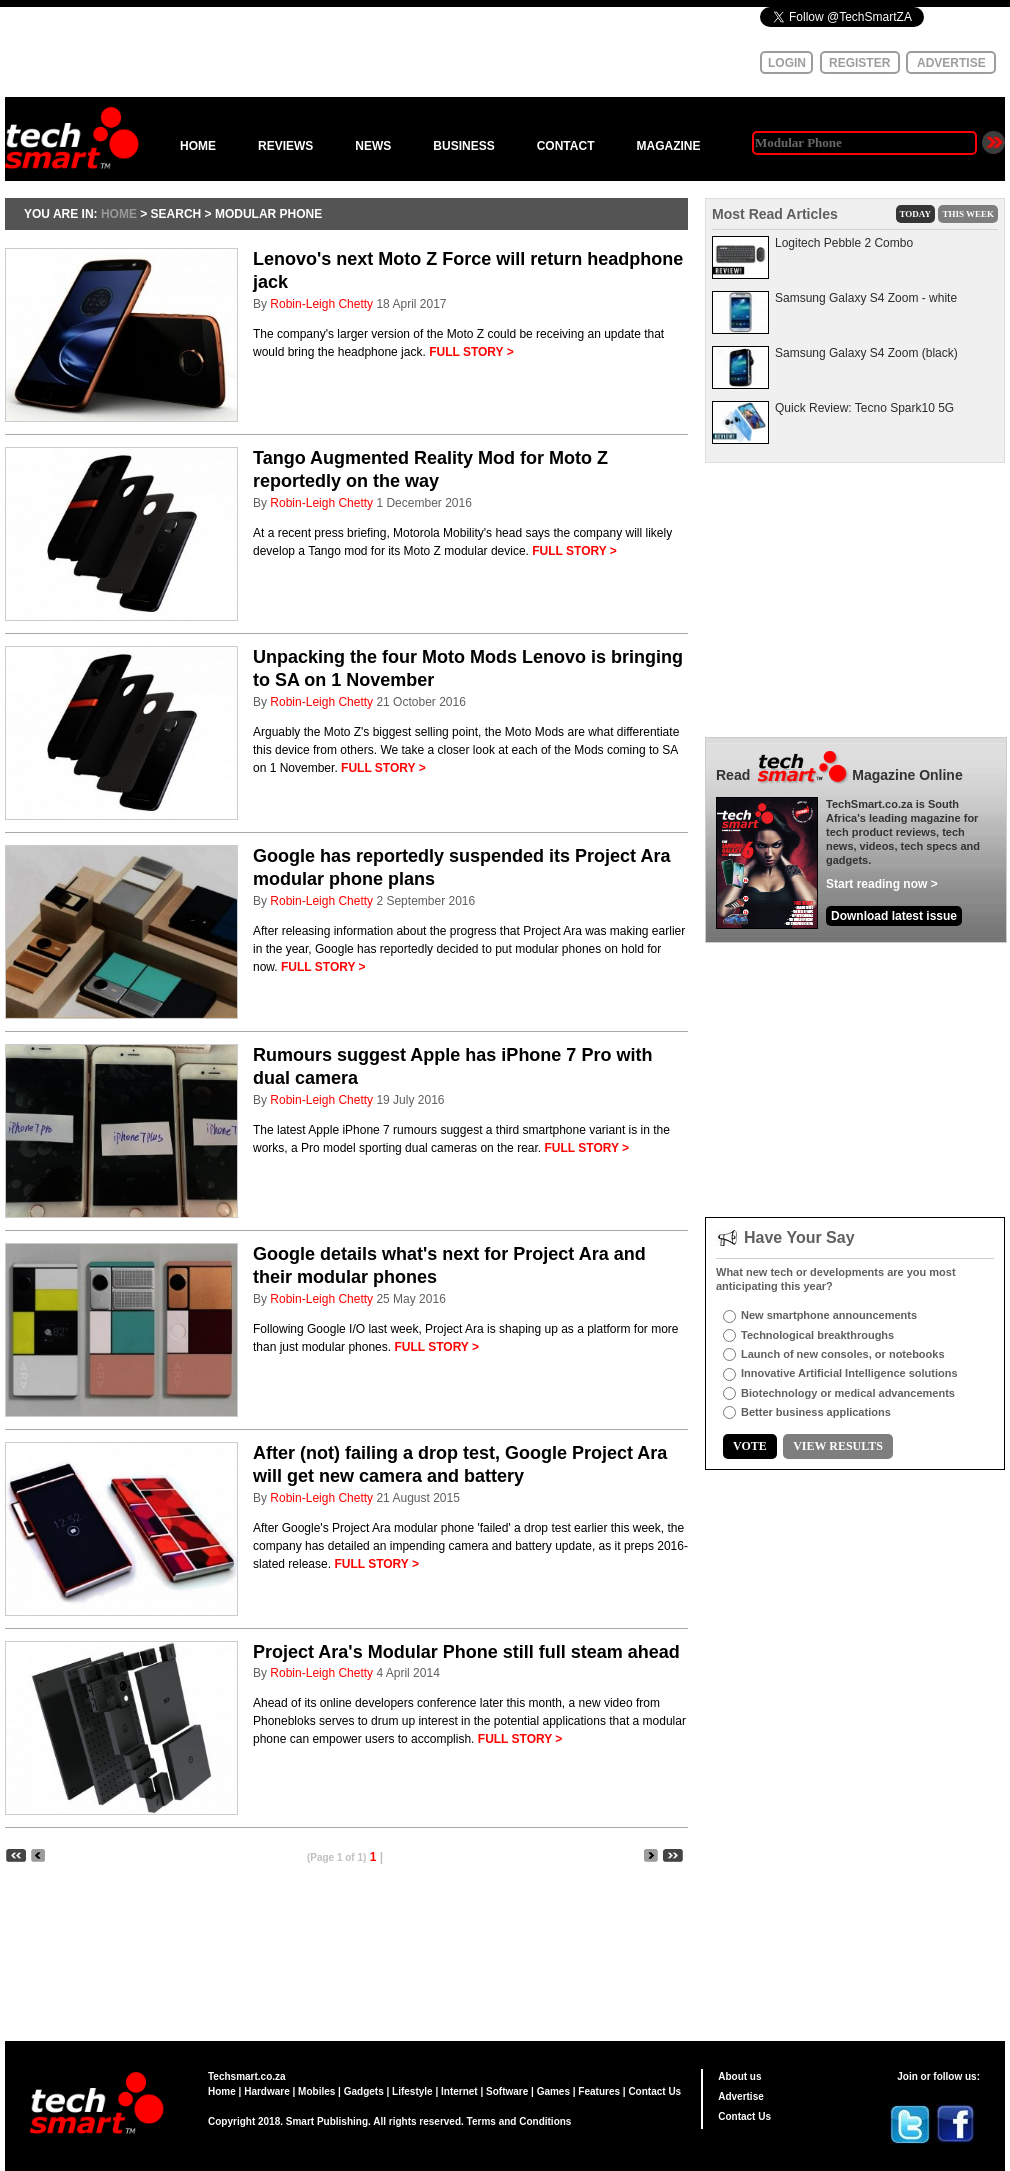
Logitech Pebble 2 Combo (844, 243)
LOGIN (787, 63)
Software (507, 2091)
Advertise (741, 2096)
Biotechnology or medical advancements (848, 1393)
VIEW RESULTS (838, 1446)
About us (739, 2076)
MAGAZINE (668, 146)
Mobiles (316, 2091)
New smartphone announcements (829, 1315)
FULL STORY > (471, 352)
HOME (198, 146)
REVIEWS (285, 146)
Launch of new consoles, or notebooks (843, 1354)
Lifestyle (412, 2091)
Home (222, 2091)
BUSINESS (463, 146)
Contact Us (654, 2091)
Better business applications (816, 1412)
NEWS (373, 146)
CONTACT (566, 146)
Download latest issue (894, 916)
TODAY (916, 214)
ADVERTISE (951, 63)
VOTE (750, 1446)
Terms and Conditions (519, 2121)
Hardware (267, 2091)
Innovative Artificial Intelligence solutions (849, 1373)
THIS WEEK (968, 214)
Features (599, 2091)
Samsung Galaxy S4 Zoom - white (866, 298)
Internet (459, 2091)
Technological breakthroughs (817, 1335)
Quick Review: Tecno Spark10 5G (864, 408)
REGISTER (859, 63)
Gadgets (364, 2091)
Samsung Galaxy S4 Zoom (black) (866, 353)
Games (553, 2091)
